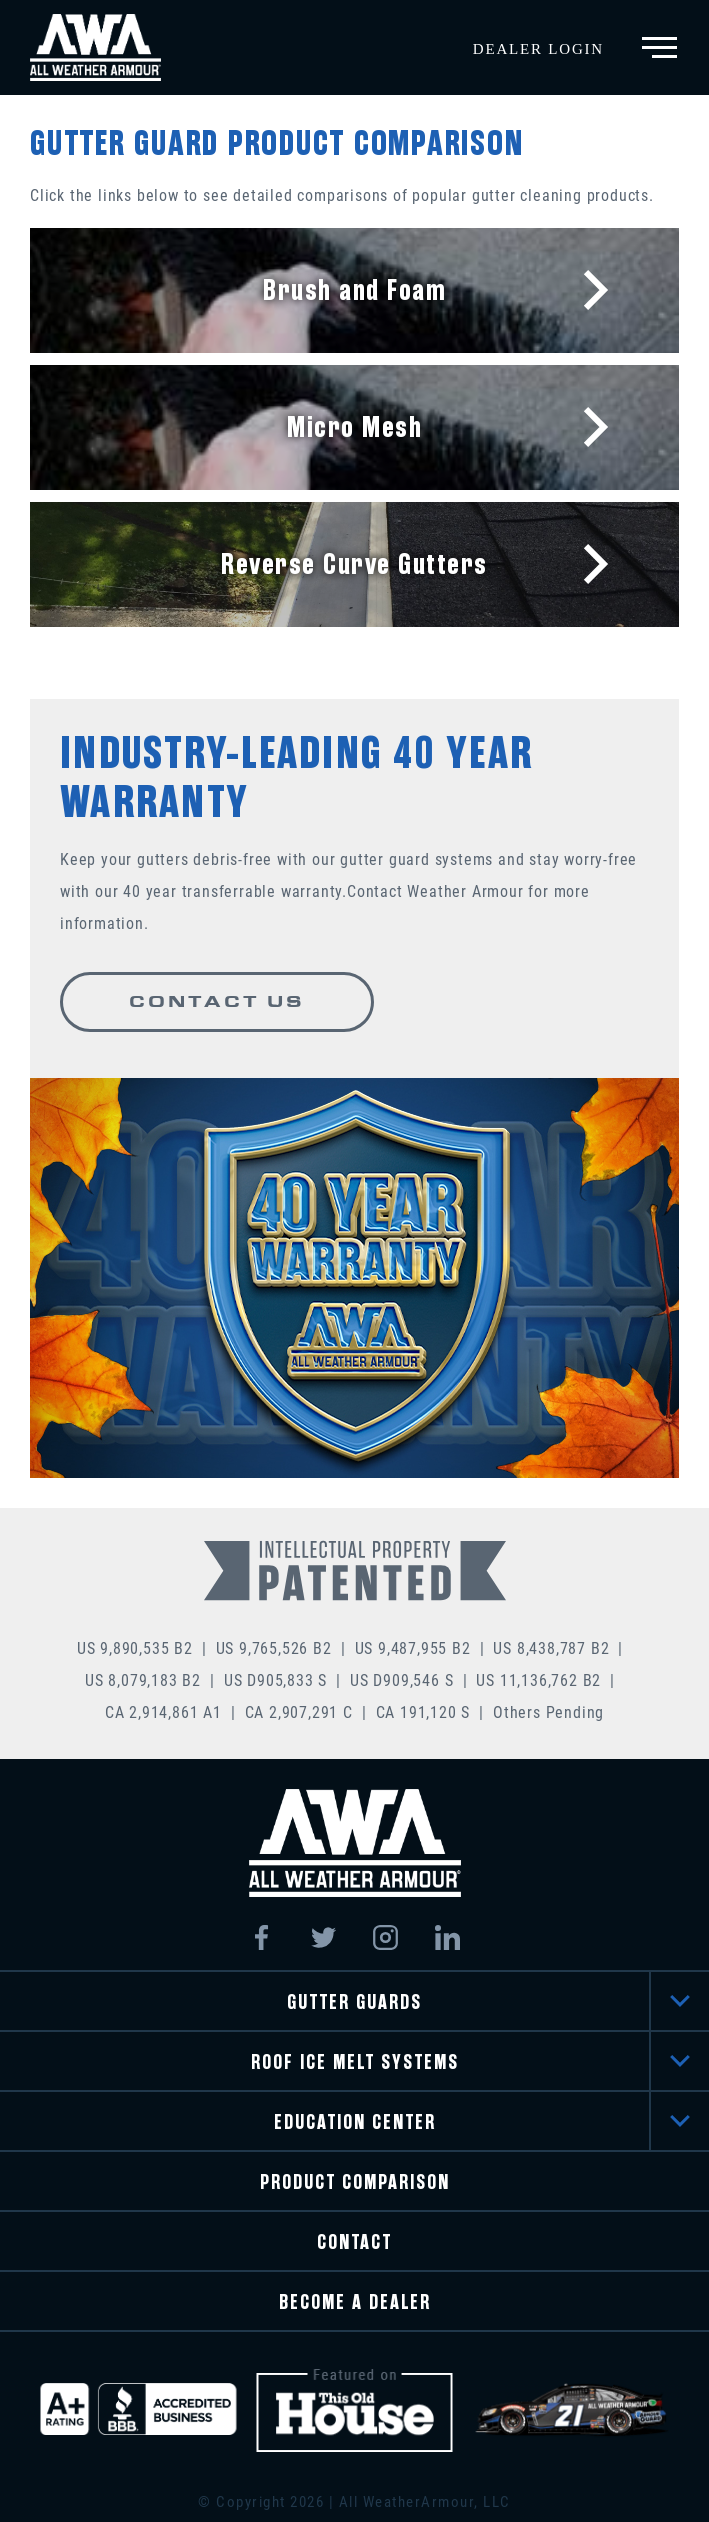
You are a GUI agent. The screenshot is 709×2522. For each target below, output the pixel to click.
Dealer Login (538, 49)
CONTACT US (217, 1001)
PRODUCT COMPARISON (355, 2182)
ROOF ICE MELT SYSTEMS (355, 2062)
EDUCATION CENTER (355, 2122)
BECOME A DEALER (355, 2302)
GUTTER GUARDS (354, 2002)
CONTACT (354, 2242)
